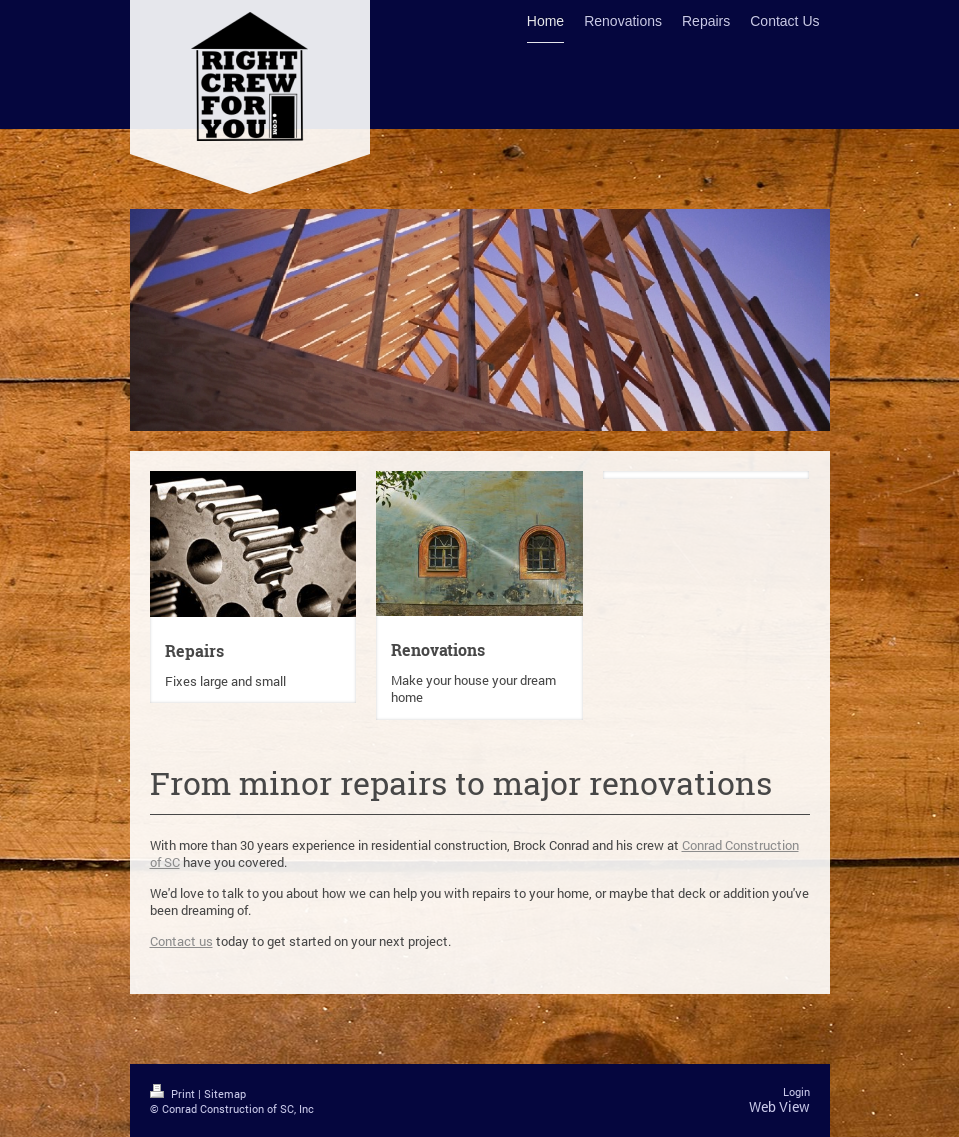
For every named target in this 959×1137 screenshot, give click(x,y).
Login (796, 1091)
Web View (779, 1106)
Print (174, 1093)
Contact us (181, 941)
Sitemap (225, 1093)
